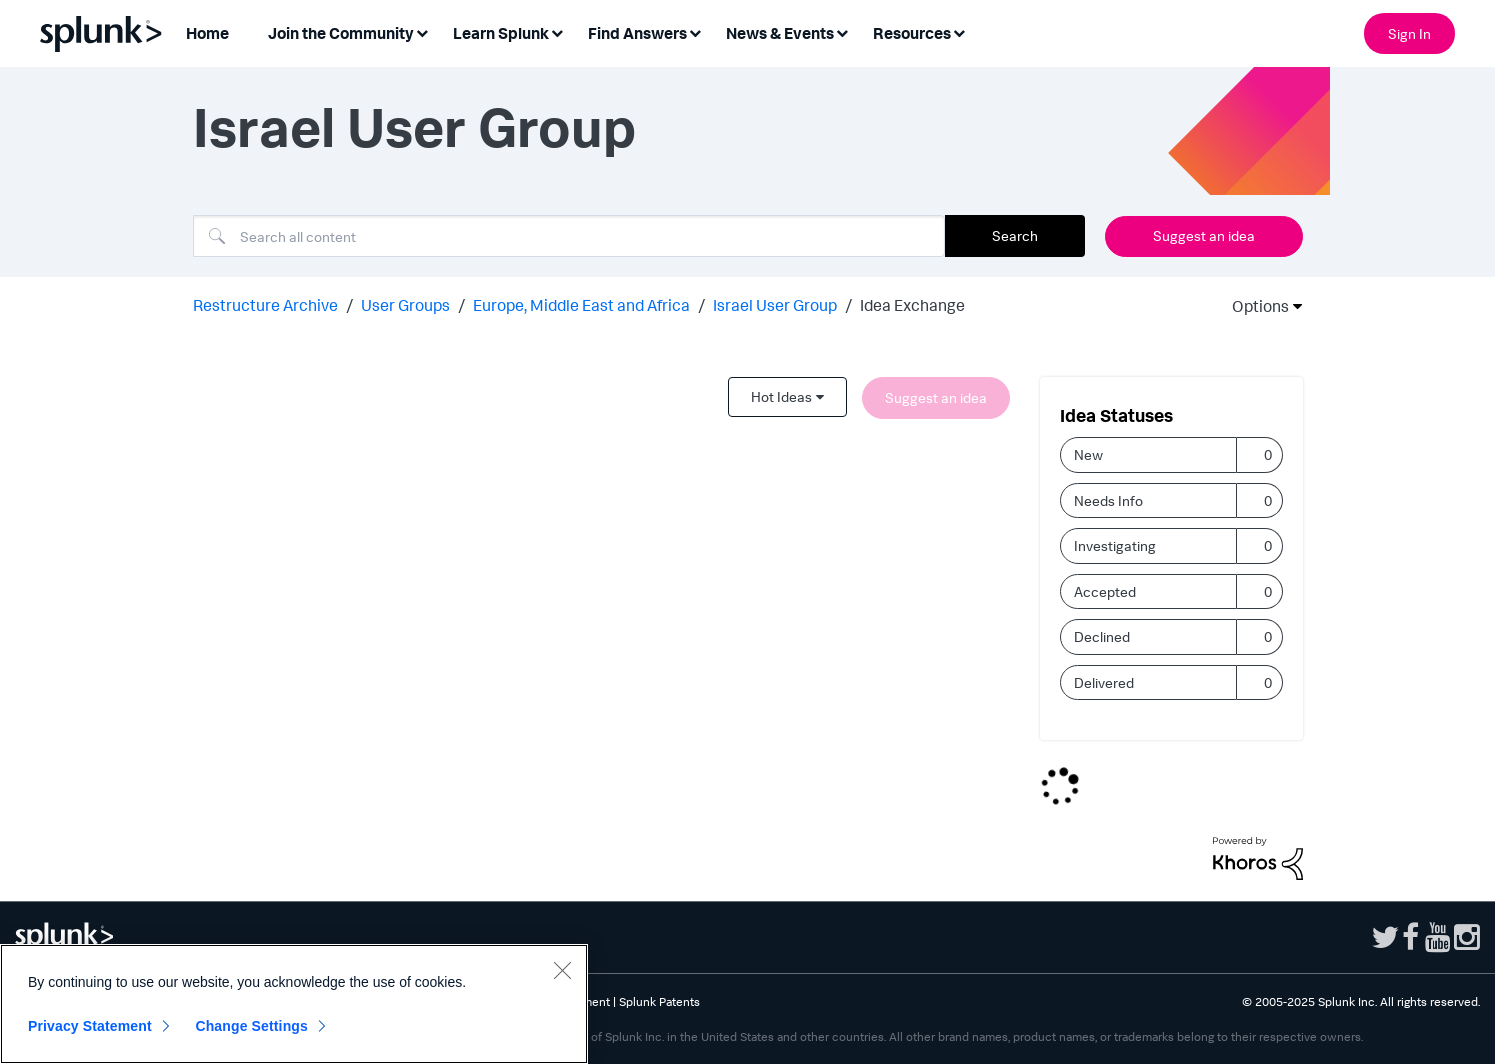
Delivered (1104, 682)
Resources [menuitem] (912, 33)
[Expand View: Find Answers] (695, 31)
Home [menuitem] (207, 33)
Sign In (1409, 33)
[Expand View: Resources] (959, 31)
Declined (1102, 636)
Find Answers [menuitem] (637, 33)
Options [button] (1254, 306)
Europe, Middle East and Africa (581, 305)
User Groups (405, 305)
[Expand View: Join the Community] (422, 31)
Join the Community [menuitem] (341, 33)
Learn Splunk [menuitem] (501, 33)
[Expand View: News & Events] (842, 31)
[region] (294, 1004)
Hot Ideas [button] (781, 396)
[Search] (569, 236)
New (1088, 454)
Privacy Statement (90, 1026)
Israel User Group (775, 305)
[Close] (562, 970)
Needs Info (1108, 500)
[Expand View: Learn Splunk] (557, 31)
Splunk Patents (659, 1001)
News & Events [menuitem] (780, 33)
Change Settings (251, 1026)
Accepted (1105, 591)
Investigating (1115, 545)
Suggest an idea (1204, 235)
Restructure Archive (265, 305)
